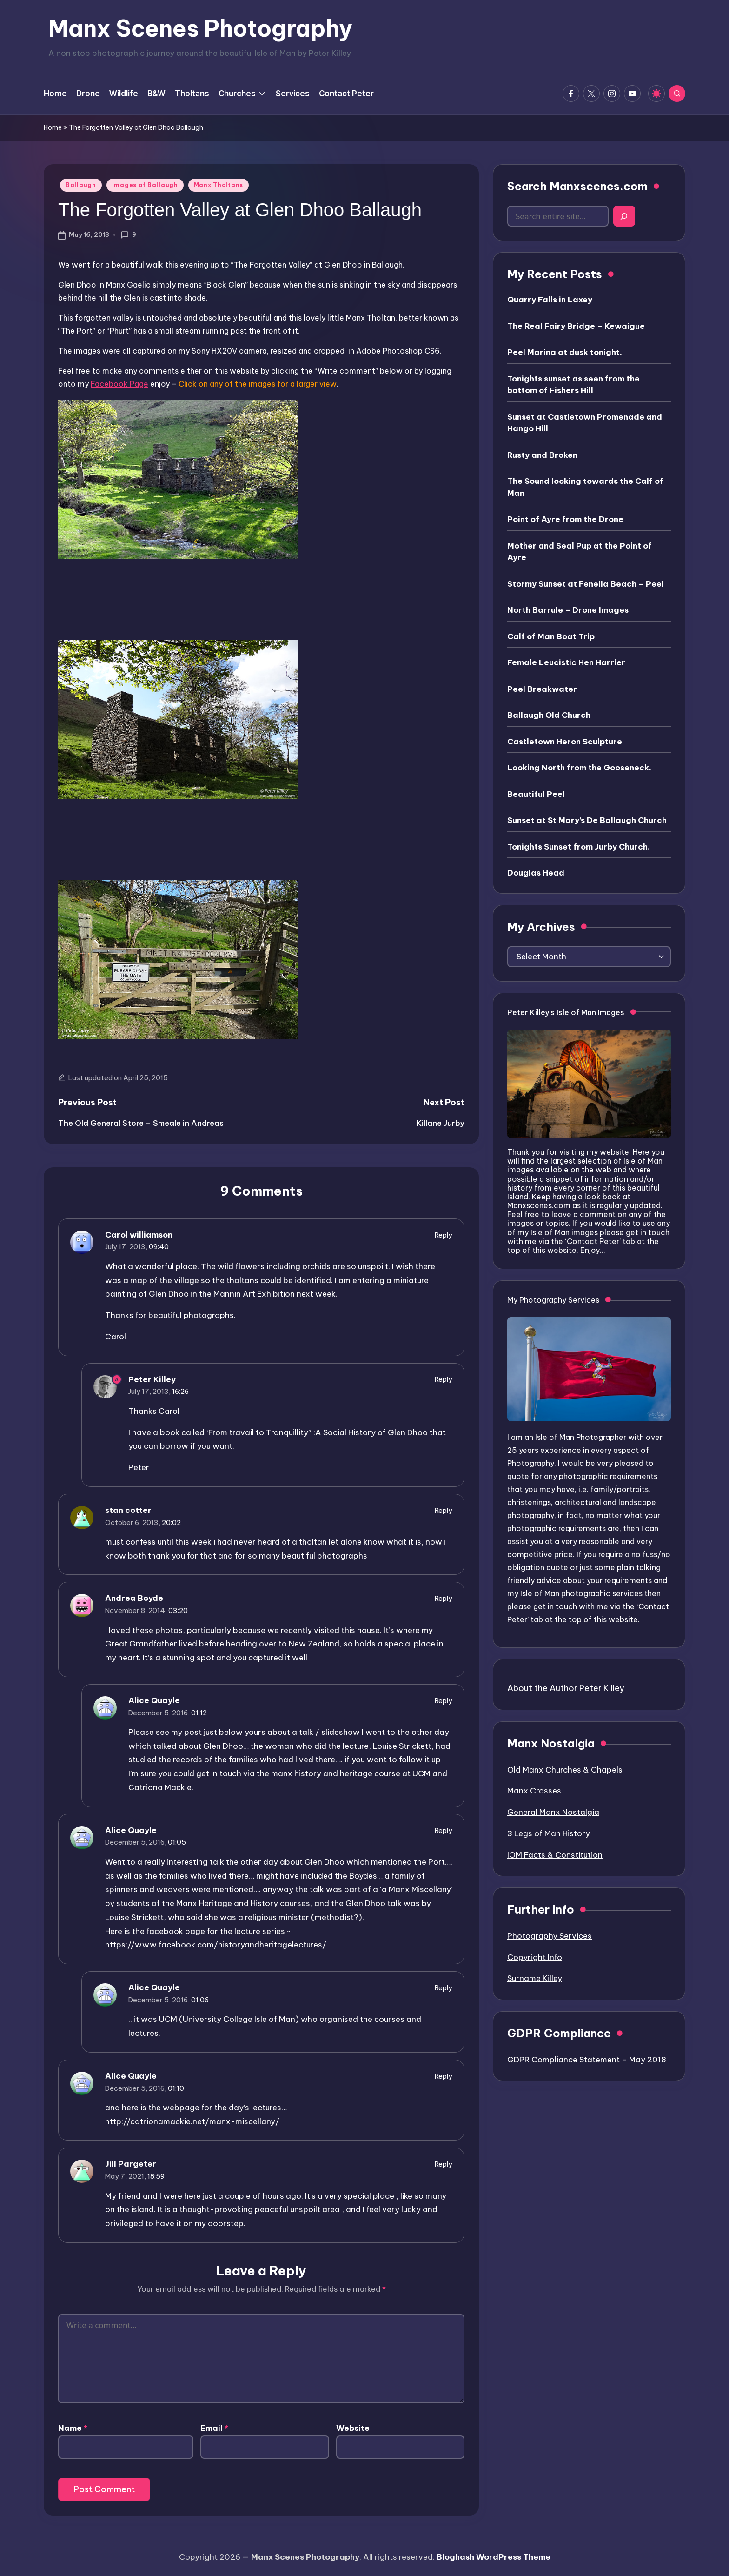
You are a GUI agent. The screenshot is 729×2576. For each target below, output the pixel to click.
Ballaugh (81, 184)
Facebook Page (119, 383)
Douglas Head (535, 873)
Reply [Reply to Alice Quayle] (443, 1700)
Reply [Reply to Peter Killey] (443, 1379)
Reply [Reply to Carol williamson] (443, 1235)
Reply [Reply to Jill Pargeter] (443, 2164)
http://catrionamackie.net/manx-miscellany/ (192, 2121)
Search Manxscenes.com (577, 186)
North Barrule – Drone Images (568, 610)
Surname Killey (534, 1978)
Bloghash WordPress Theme (493, 2557)
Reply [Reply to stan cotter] (443, 1510)
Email (214, 2428)
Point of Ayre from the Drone (565, 519)
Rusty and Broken (542, 455)
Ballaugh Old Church (548, 715)
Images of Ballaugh (145, 184)
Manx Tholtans (218, 184)
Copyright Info (534, 1957)
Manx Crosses (534, 1791)
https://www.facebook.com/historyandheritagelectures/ (215, 1945)
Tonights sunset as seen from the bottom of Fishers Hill (573, 385)
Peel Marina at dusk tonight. (564, 352)
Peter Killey (152, 1379)
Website (353, 2428)
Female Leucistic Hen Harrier (566, 662)
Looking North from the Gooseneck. (579, 768)
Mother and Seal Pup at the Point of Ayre (579, 552)
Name (72, 2428)
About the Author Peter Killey (565, 1688)
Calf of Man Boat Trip (551, 636)
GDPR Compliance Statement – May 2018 (586, 2059)
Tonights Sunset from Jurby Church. (578, 847)
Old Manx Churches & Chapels (565, 1770)
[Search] (624, 216)
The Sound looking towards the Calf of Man (585, 487)
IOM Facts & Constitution (555, 1855)
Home (53, 127)
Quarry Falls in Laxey (549, 299)
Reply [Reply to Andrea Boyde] (443, 1598)
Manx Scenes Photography (200, 28)
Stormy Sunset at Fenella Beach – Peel (585, 584)
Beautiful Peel (536, 794)
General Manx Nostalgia (553, 1812)
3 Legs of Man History (548, 1833)
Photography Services (549, 1936)
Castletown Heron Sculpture (564, 741)
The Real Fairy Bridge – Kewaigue (576, 326)
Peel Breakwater (542, 689)
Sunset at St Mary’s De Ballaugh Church (587, 820)
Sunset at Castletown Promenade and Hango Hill (584, 423)
